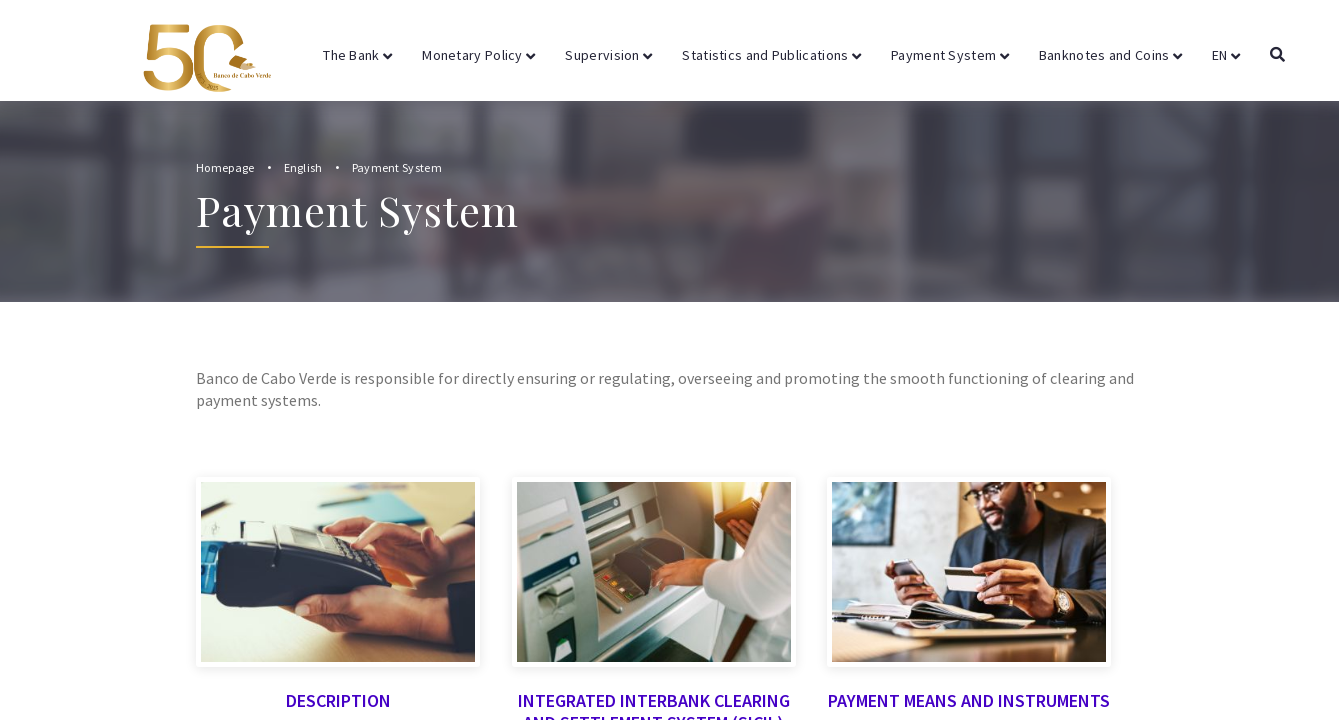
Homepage (225, 167)
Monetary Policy (478, 55)
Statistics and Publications (771, 55)
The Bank (357, 55)
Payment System (950, 55)
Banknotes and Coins (1110, 55)
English (303, 167)
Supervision (608, 55)
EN (1226, 55)
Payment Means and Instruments (969, 595)
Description (338, 595)
